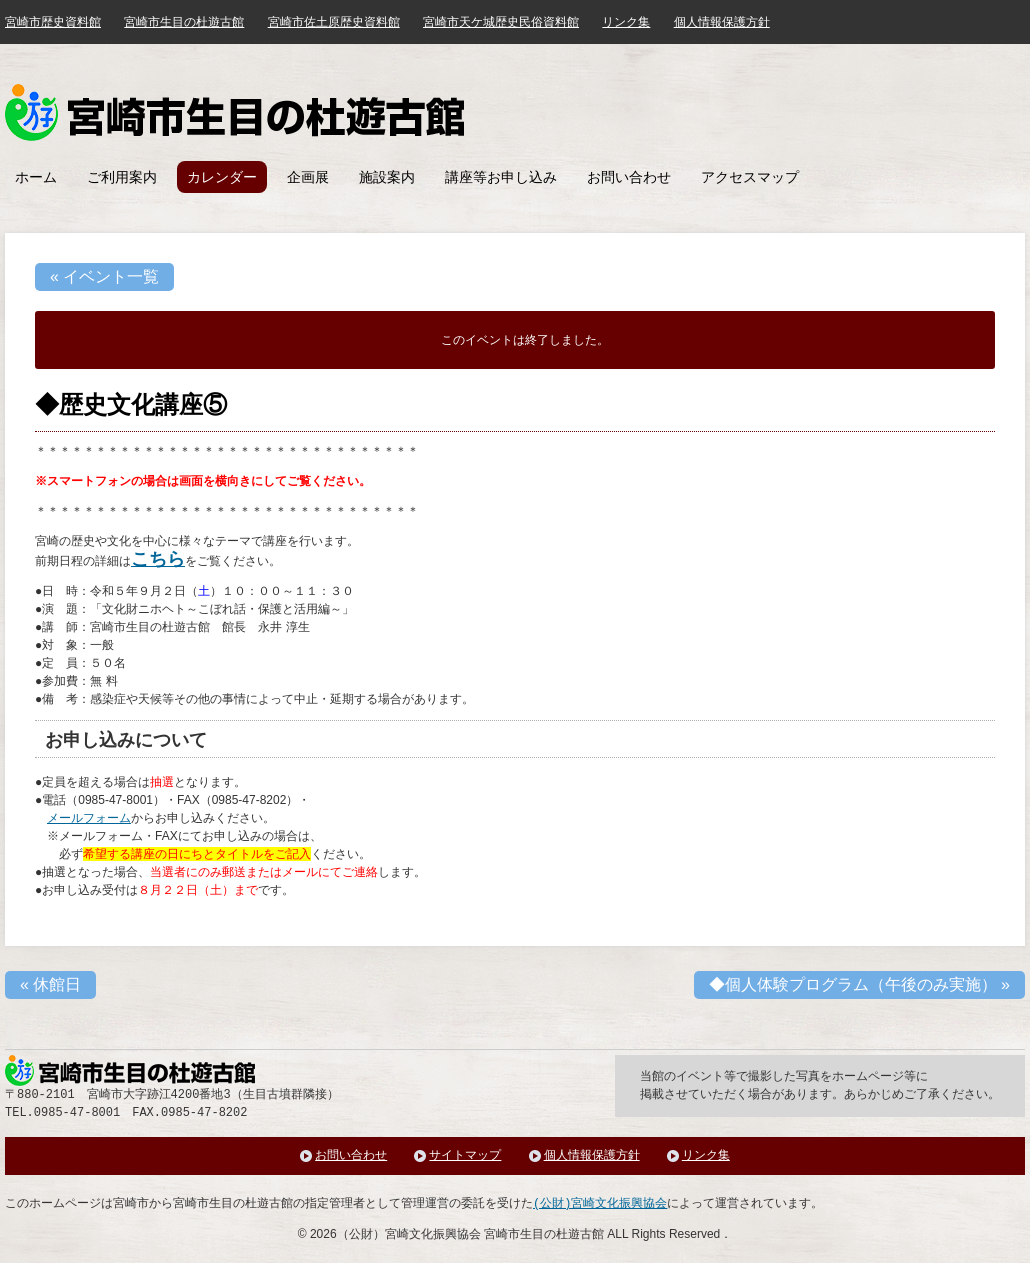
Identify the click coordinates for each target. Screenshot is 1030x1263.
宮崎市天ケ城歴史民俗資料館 (501, 22)
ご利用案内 (122, 177)
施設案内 (387, 177)
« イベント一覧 (104, 276)
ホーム (36, 177)
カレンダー (222, 177)
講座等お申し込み (501, 177)
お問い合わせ (629, 177)
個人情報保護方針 (722, 22)
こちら (158, 559)
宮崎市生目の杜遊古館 (184, 22)
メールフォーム (89, 818)
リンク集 (626, 22)
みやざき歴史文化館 (234, 112)
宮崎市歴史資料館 (53, 22)
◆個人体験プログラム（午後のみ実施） (859, 984)
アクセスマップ (750, 177)
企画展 (308, 177)
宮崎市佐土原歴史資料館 (334, 22)
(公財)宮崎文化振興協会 (600, 1203)
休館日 (50, 984)
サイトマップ (465, 1155)
